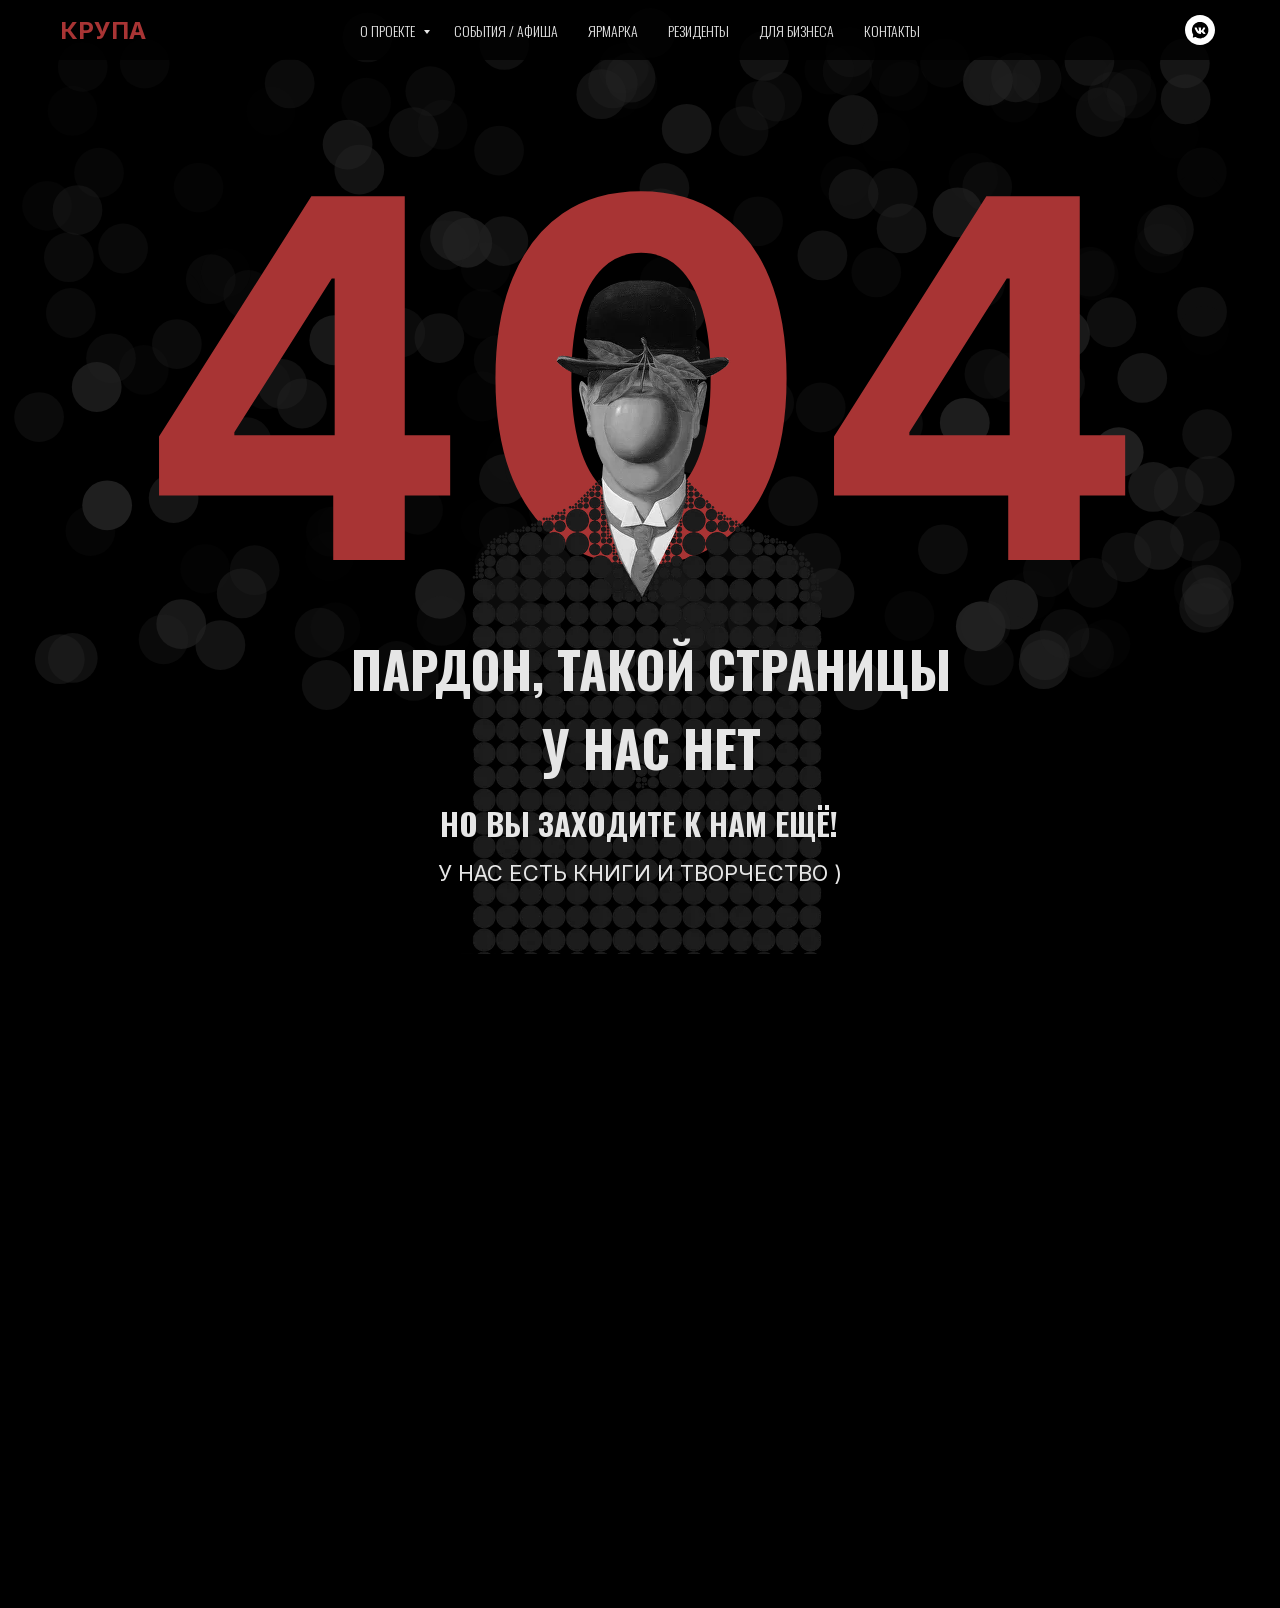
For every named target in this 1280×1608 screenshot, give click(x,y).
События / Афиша (506, 30)
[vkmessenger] (1200, 30)
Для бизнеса (796, 30)
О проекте (389, 30)
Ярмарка (613, 30)
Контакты (892, 30)
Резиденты (698, 30)
